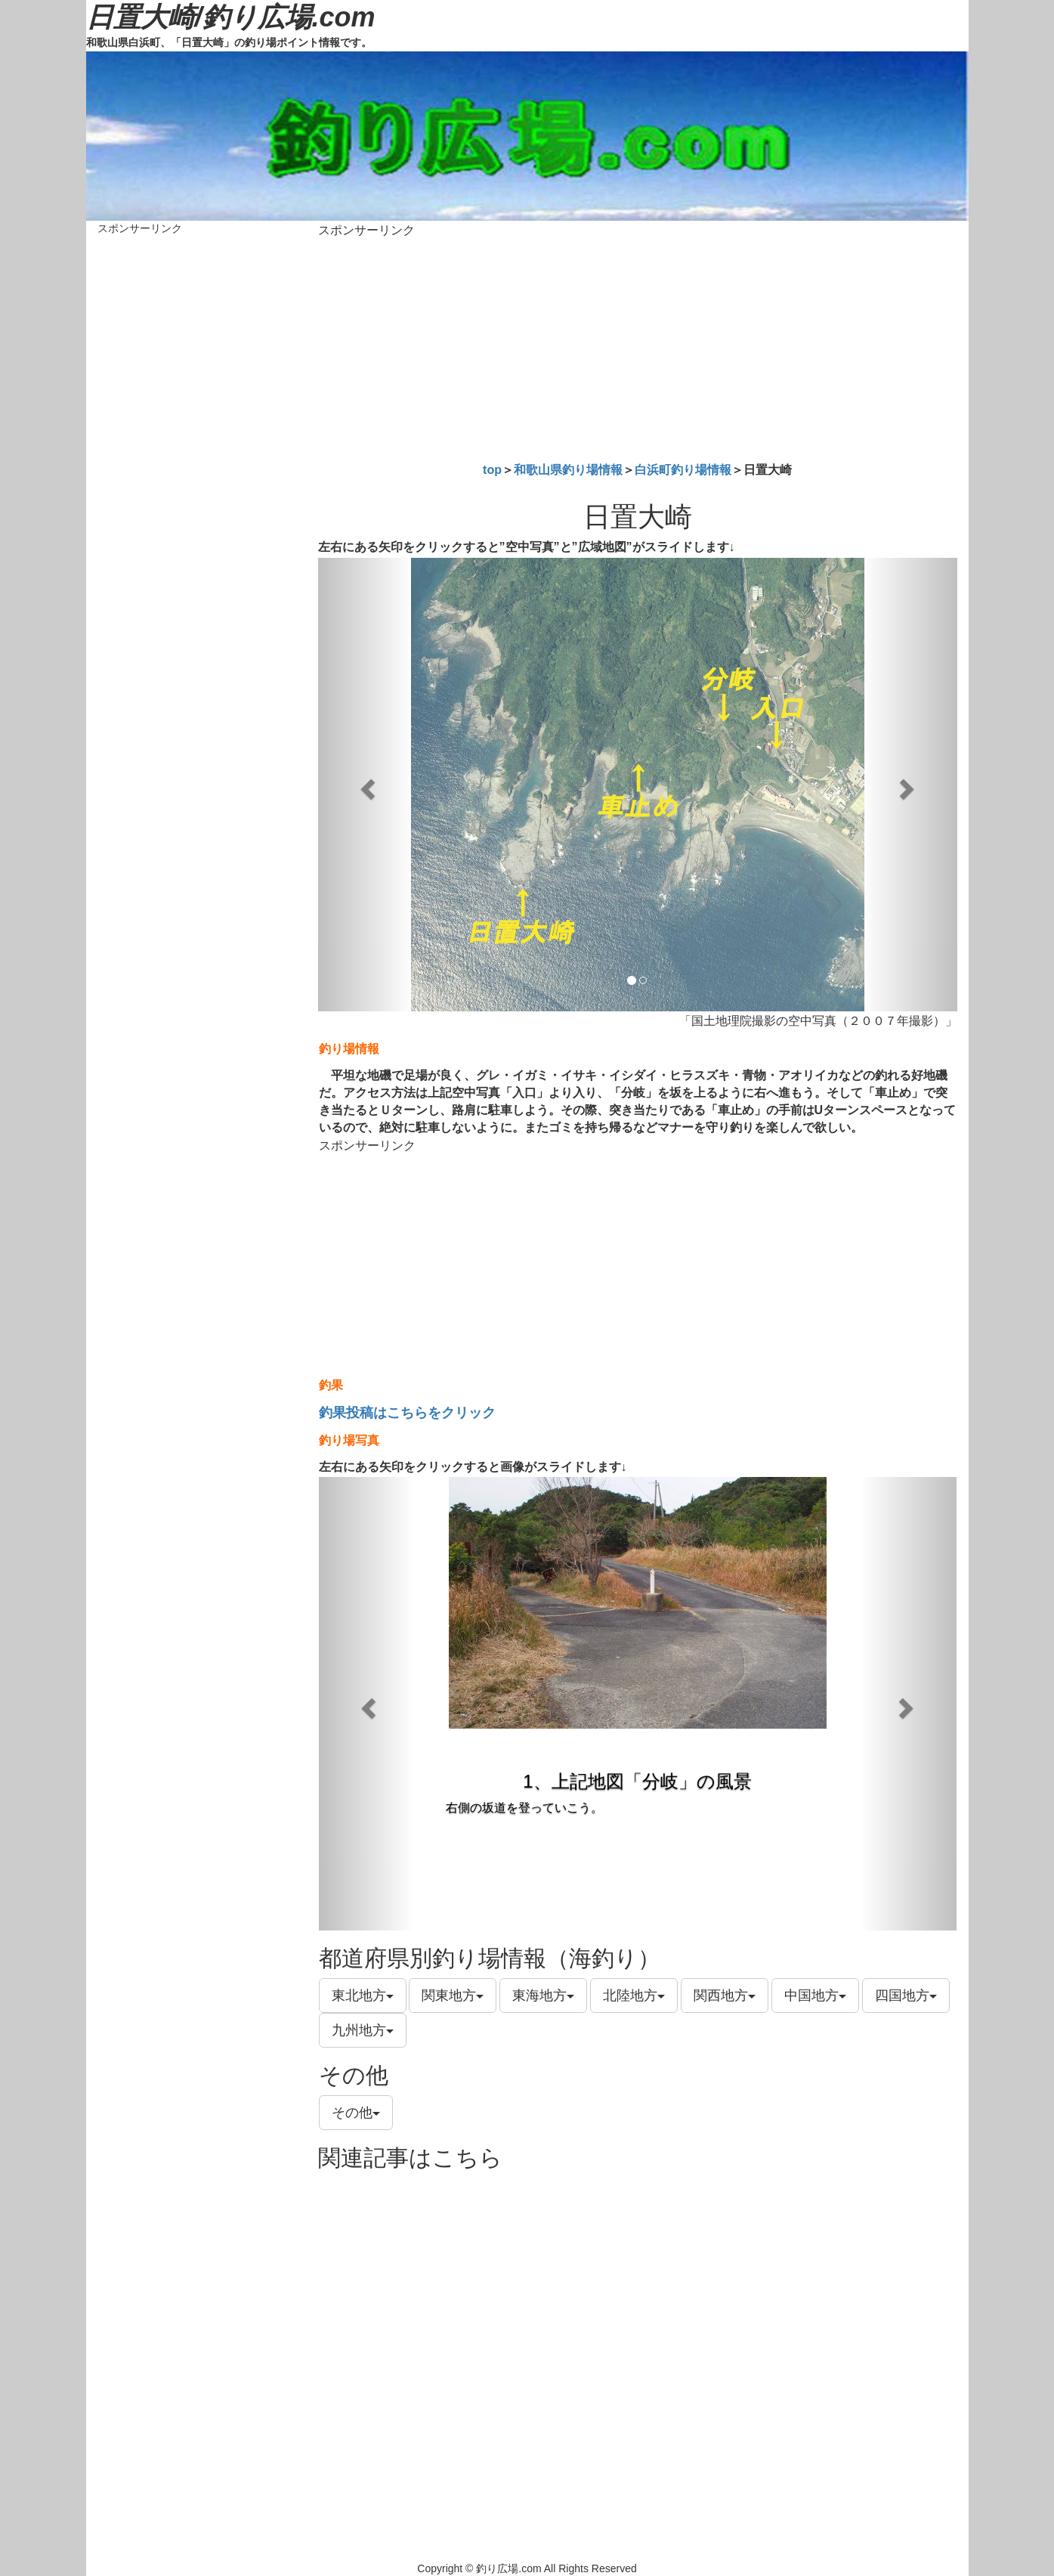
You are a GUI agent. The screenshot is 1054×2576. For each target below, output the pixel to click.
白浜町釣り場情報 (683, 469)
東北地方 (363, 1995)
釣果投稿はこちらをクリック (407, 1412)
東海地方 (543, 1995)
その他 (356, 2112)
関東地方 (453, 1995)
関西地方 (725, 1995)
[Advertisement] (637, 347)
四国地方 (906, 1995)
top (492, 469)
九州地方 (363, 2030)
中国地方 (815, 1995)
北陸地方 (634, 1995)
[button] (366, 784)
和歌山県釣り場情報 (568, 469)
